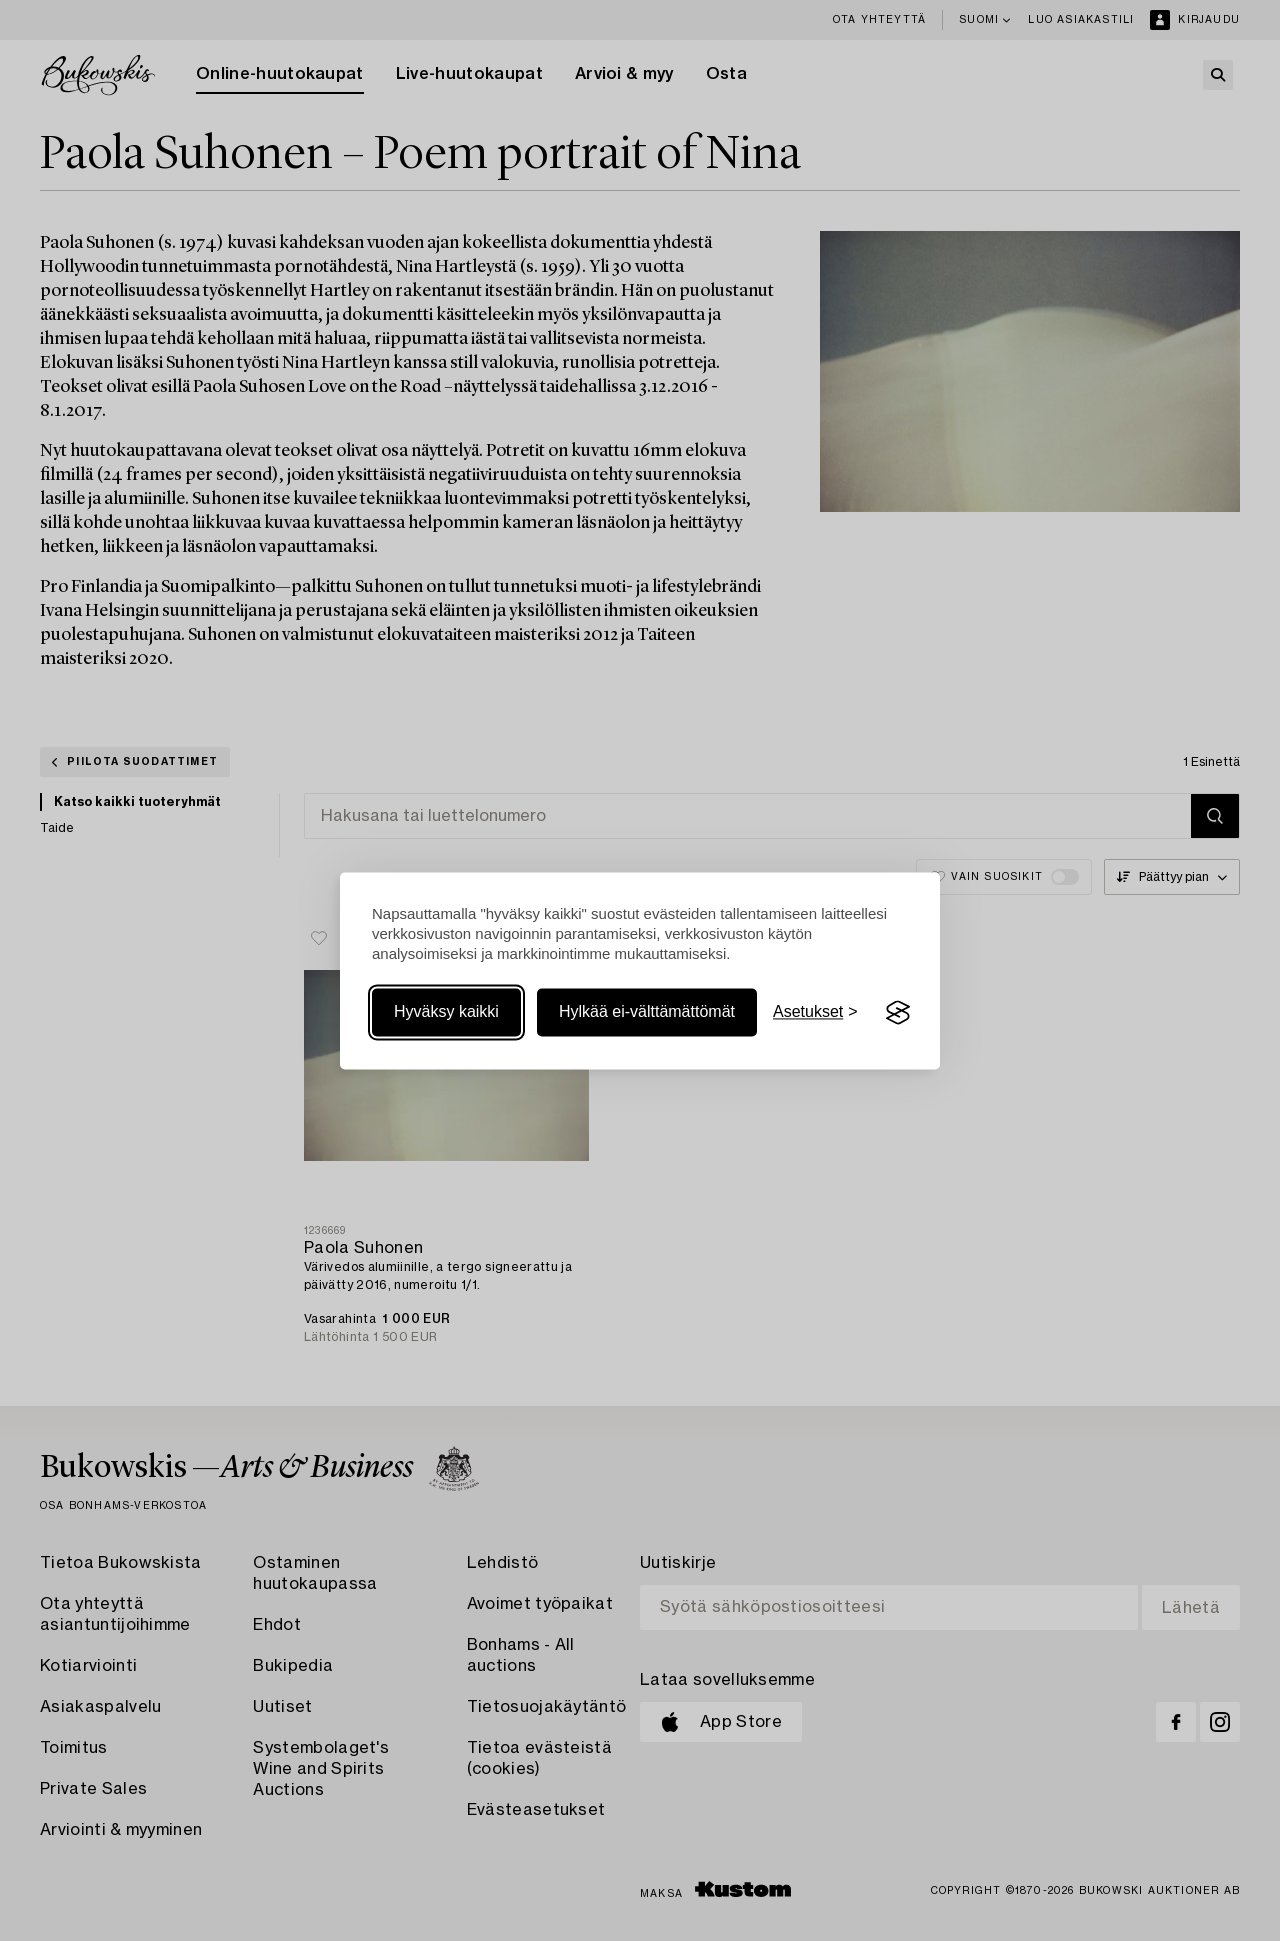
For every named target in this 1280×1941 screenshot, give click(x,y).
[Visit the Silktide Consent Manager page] (898, 1013)
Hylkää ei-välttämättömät (647, 1012)
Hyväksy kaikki (446, 1012)
